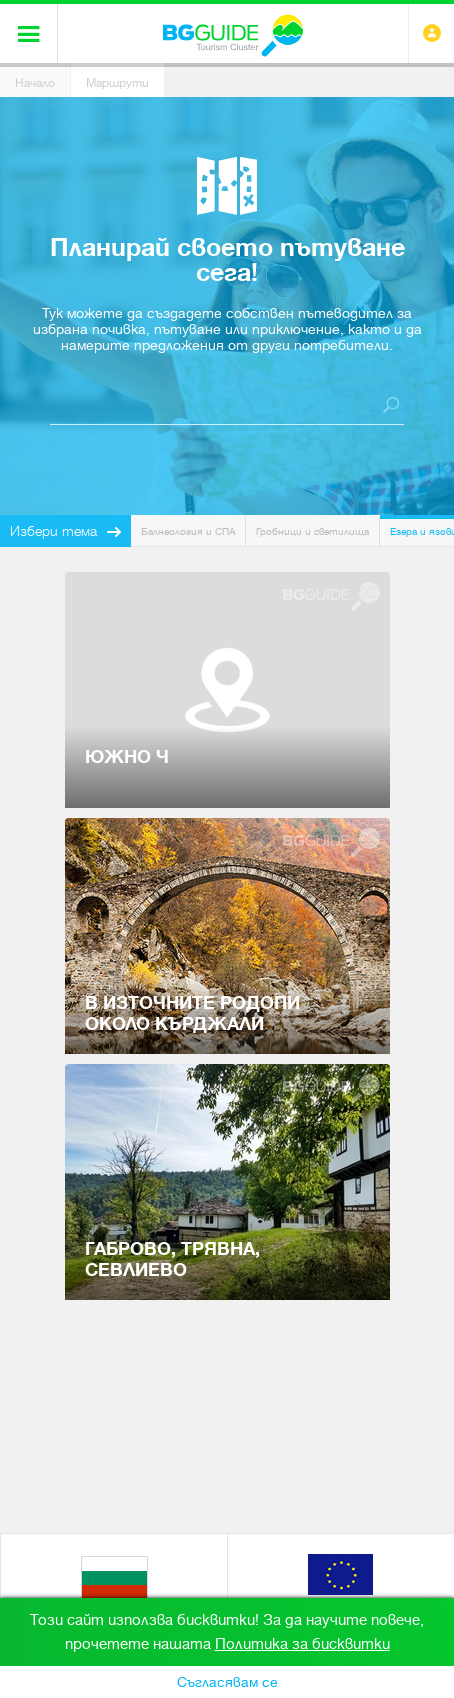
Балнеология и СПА (188, 531)
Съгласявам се (227, 1682)
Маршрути (117, 83)
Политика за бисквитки (302, 1644)
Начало (35, 83)
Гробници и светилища (312, 531)
